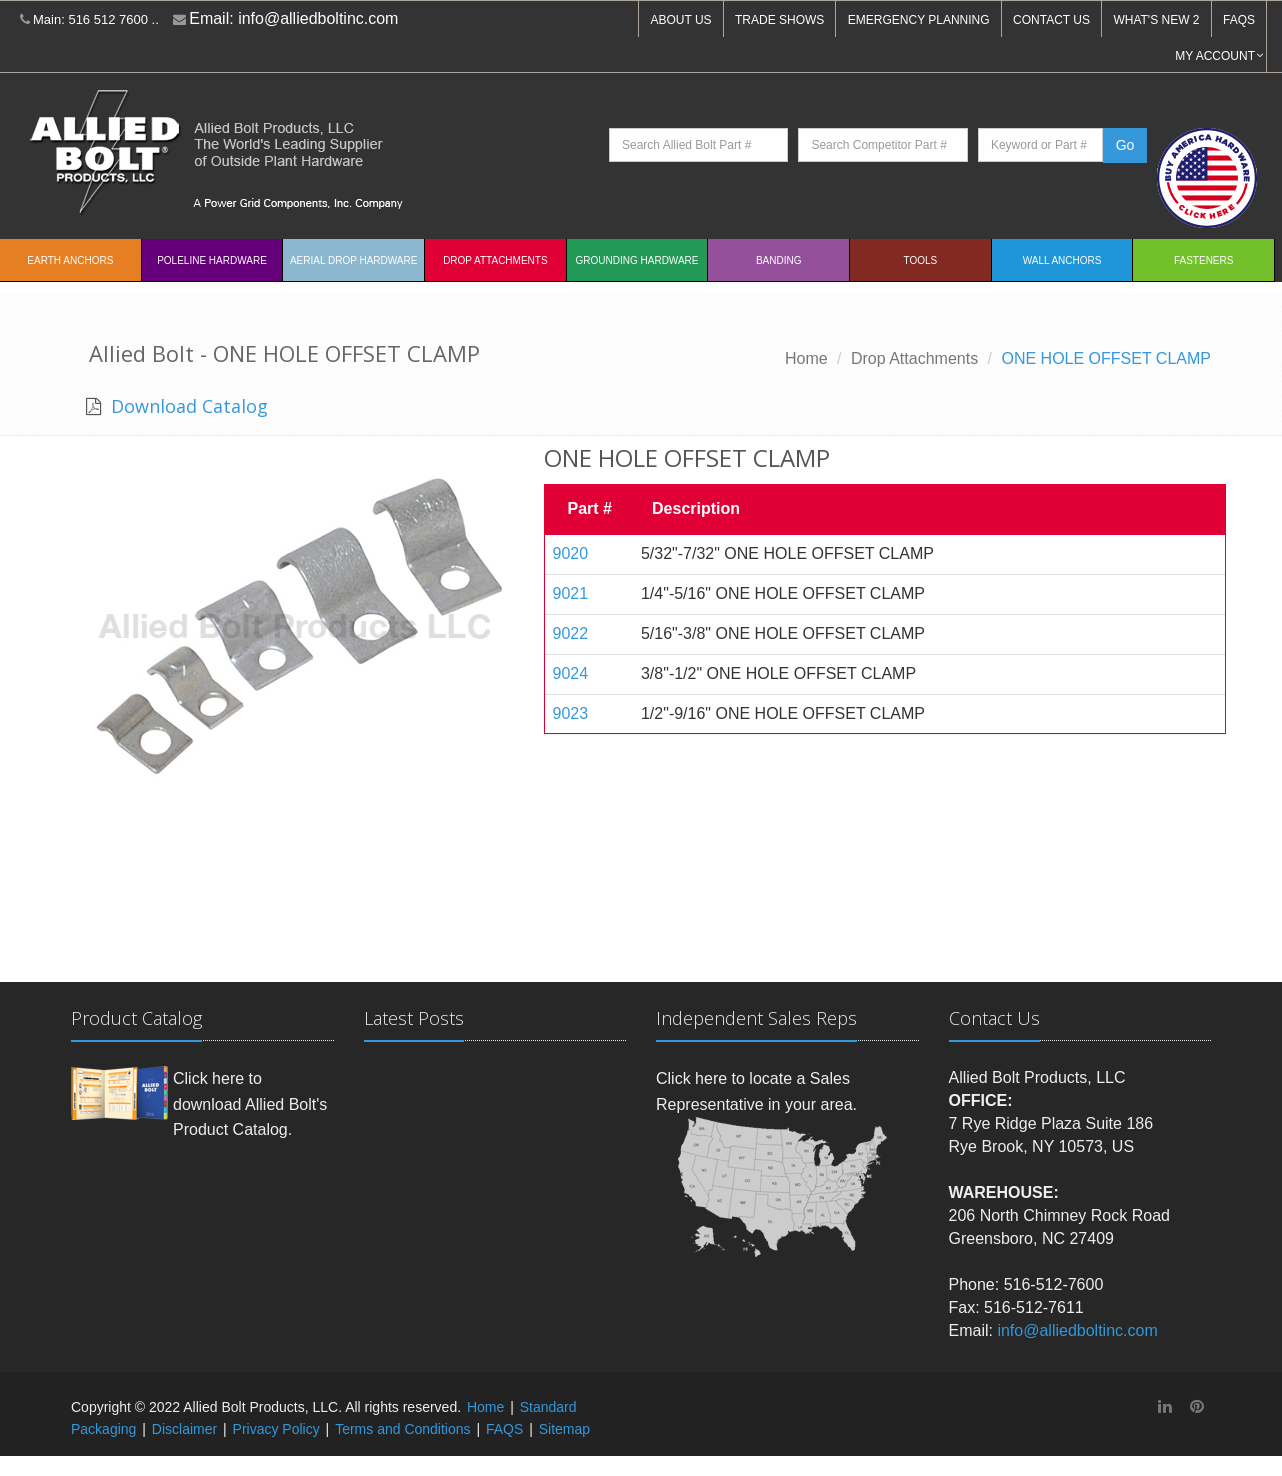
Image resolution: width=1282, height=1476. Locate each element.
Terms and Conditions (402, 1429)
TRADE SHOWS (779, 20)
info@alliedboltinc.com (318, 18)
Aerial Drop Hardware (353, 260)
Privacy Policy (276, 1429)
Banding (779, 260)
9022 (571, 633)
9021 (571, 593)
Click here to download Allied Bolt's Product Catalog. (250, 1104)
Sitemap (564, 1429)
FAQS (1239, 20)
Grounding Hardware (637, 260)
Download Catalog (187, 406)
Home (806, 358)
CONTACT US (1051, 20)
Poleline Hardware (212, 260)
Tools (921, 260)
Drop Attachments (495, 260)
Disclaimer (184, 1429)
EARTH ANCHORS (70, 260)
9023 (571, 713)
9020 (571, 553)
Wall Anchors (1062, 260)
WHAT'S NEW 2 (1156, 20)
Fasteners (1203, 260)
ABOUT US (680, 20)
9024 (571, 673)
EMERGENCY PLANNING (919, 20)
